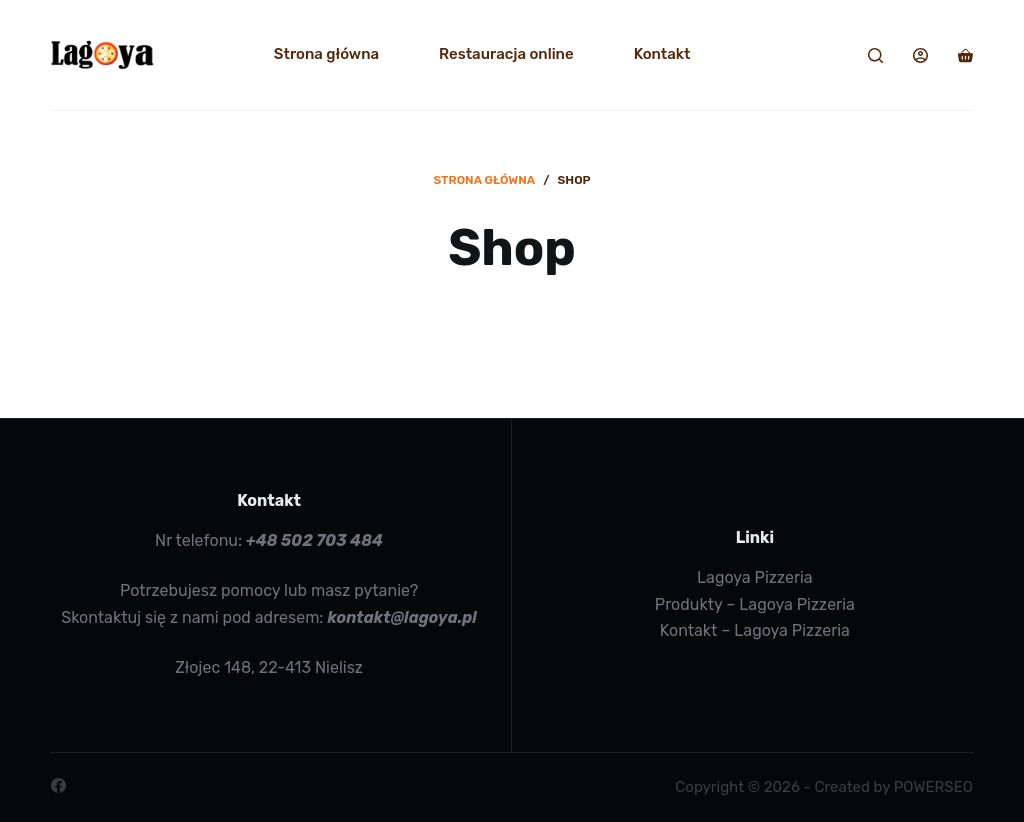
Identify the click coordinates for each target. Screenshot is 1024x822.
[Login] (920, 55)
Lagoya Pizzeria (755, 577)
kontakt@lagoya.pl (402, 617)
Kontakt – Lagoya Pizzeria (755, 630)
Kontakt (662, 54)
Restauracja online (506, 54)
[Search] (875, 55)
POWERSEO (933, 787)
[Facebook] (58, 785)
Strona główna (326, 54)
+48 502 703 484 (314, 540)
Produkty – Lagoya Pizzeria (755, 604)
